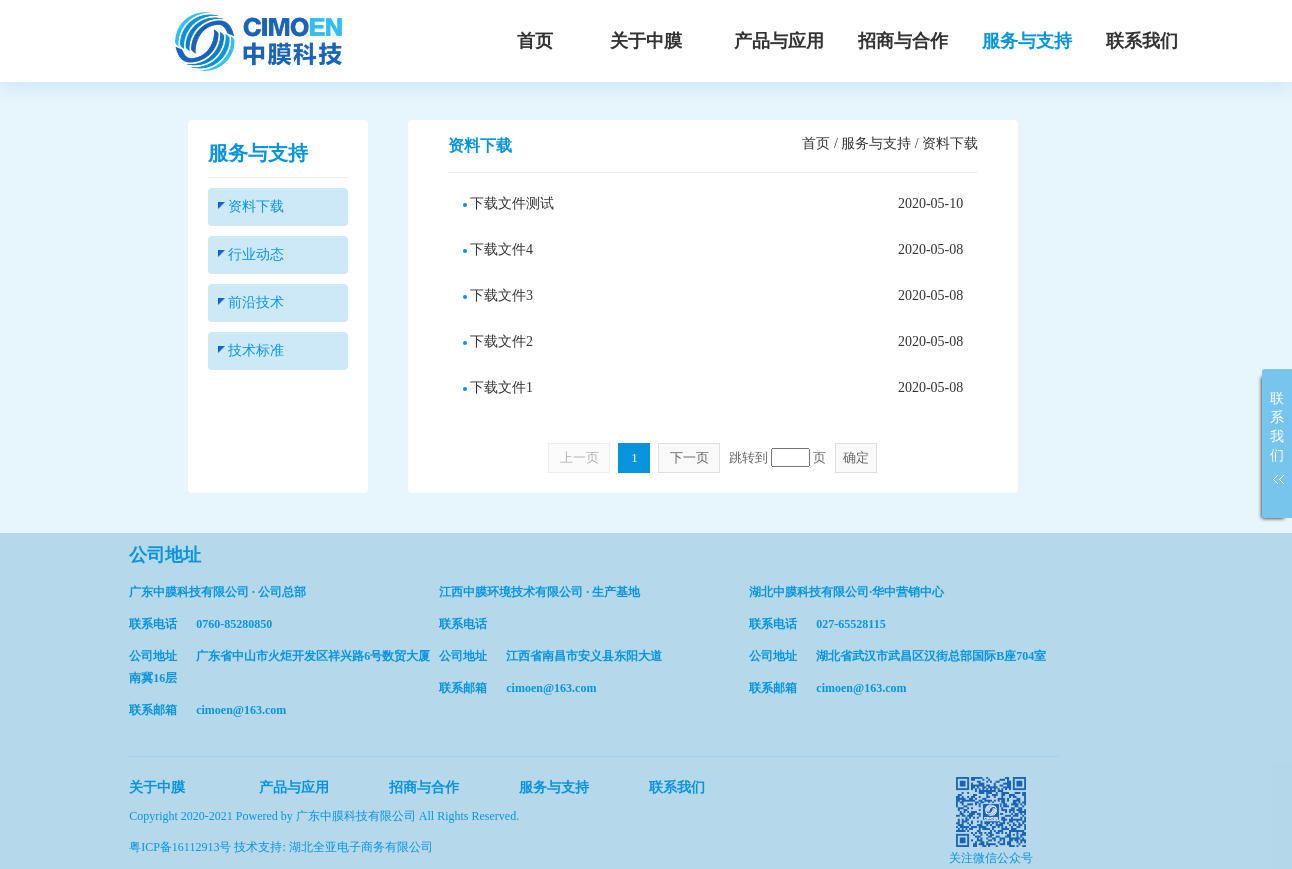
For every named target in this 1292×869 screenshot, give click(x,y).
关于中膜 (646, 41)
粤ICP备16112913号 (181, 847)
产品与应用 (779, 41)
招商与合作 (903, 41)
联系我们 (1142, 41)
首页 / (821, 143)
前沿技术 (251, 302)
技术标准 (251, 350)
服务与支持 (1027, 41)
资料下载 (251, 206)
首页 (535, 41)
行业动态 (251, 254)
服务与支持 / (881, 143)
